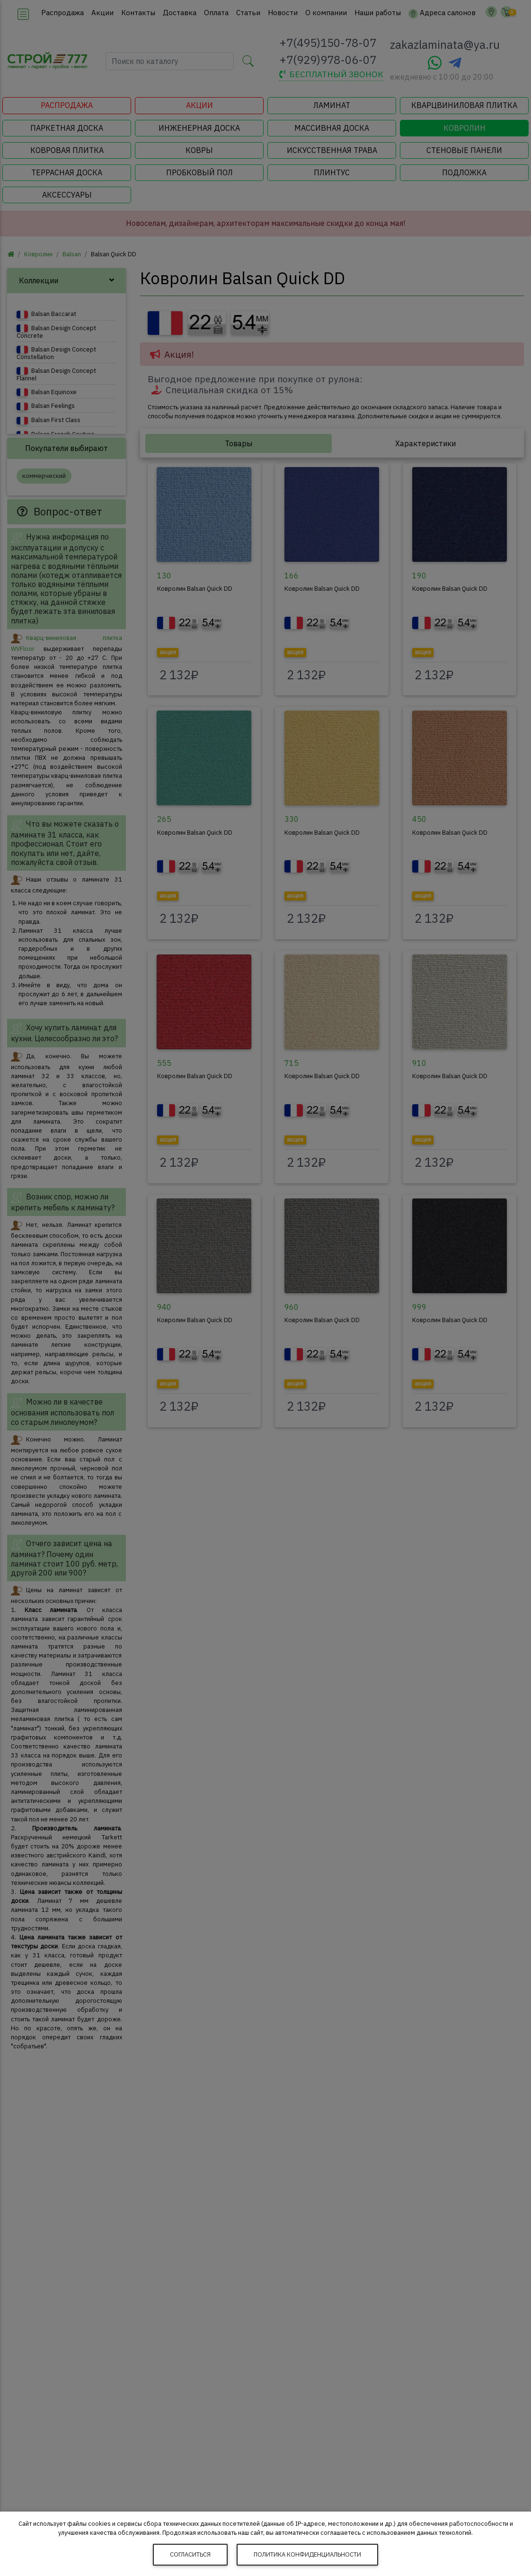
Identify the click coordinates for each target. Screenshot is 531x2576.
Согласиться (190, 2554)
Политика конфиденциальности (307, 2554)
